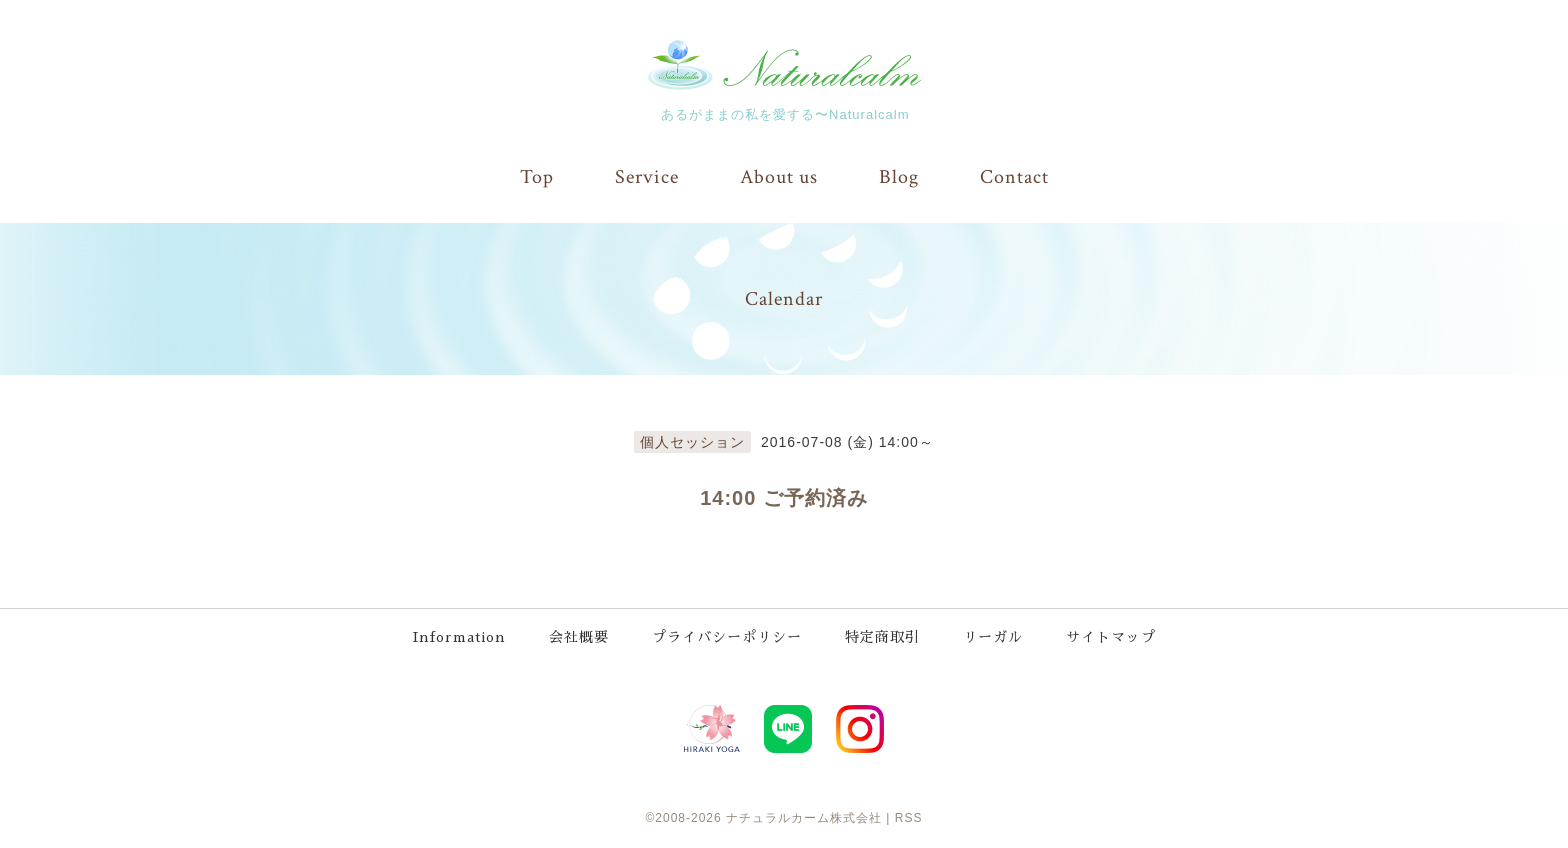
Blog (899, 177)
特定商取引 (882, 637)
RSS (909, 818)
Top (537, 177)
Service (647, 177)
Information (459, 637)
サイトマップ (1111, 637)
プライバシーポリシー (727, 637)
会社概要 (579, 637)
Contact (1014, 177)
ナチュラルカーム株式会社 (804, 818)
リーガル (993, 637)
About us (779, 177)
